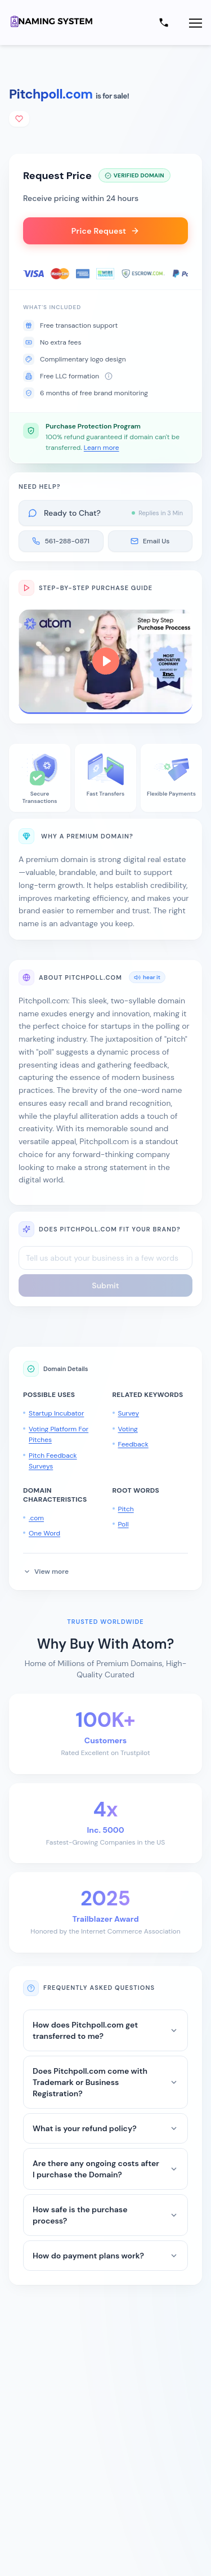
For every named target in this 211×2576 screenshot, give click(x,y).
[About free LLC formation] (109, 376)
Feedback (133, 1444)
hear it (147, 977)
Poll (123, 1524)
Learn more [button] (101, 447)
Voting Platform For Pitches (58, 1435)
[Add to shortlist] (19, 119)
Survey (129, 1413)
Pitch (126, 1509)
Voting (128, 1429)
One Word (44, 1533)
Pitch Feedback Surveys (53, 1461)
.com (36, 1518)
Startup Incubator (56, 1413)
